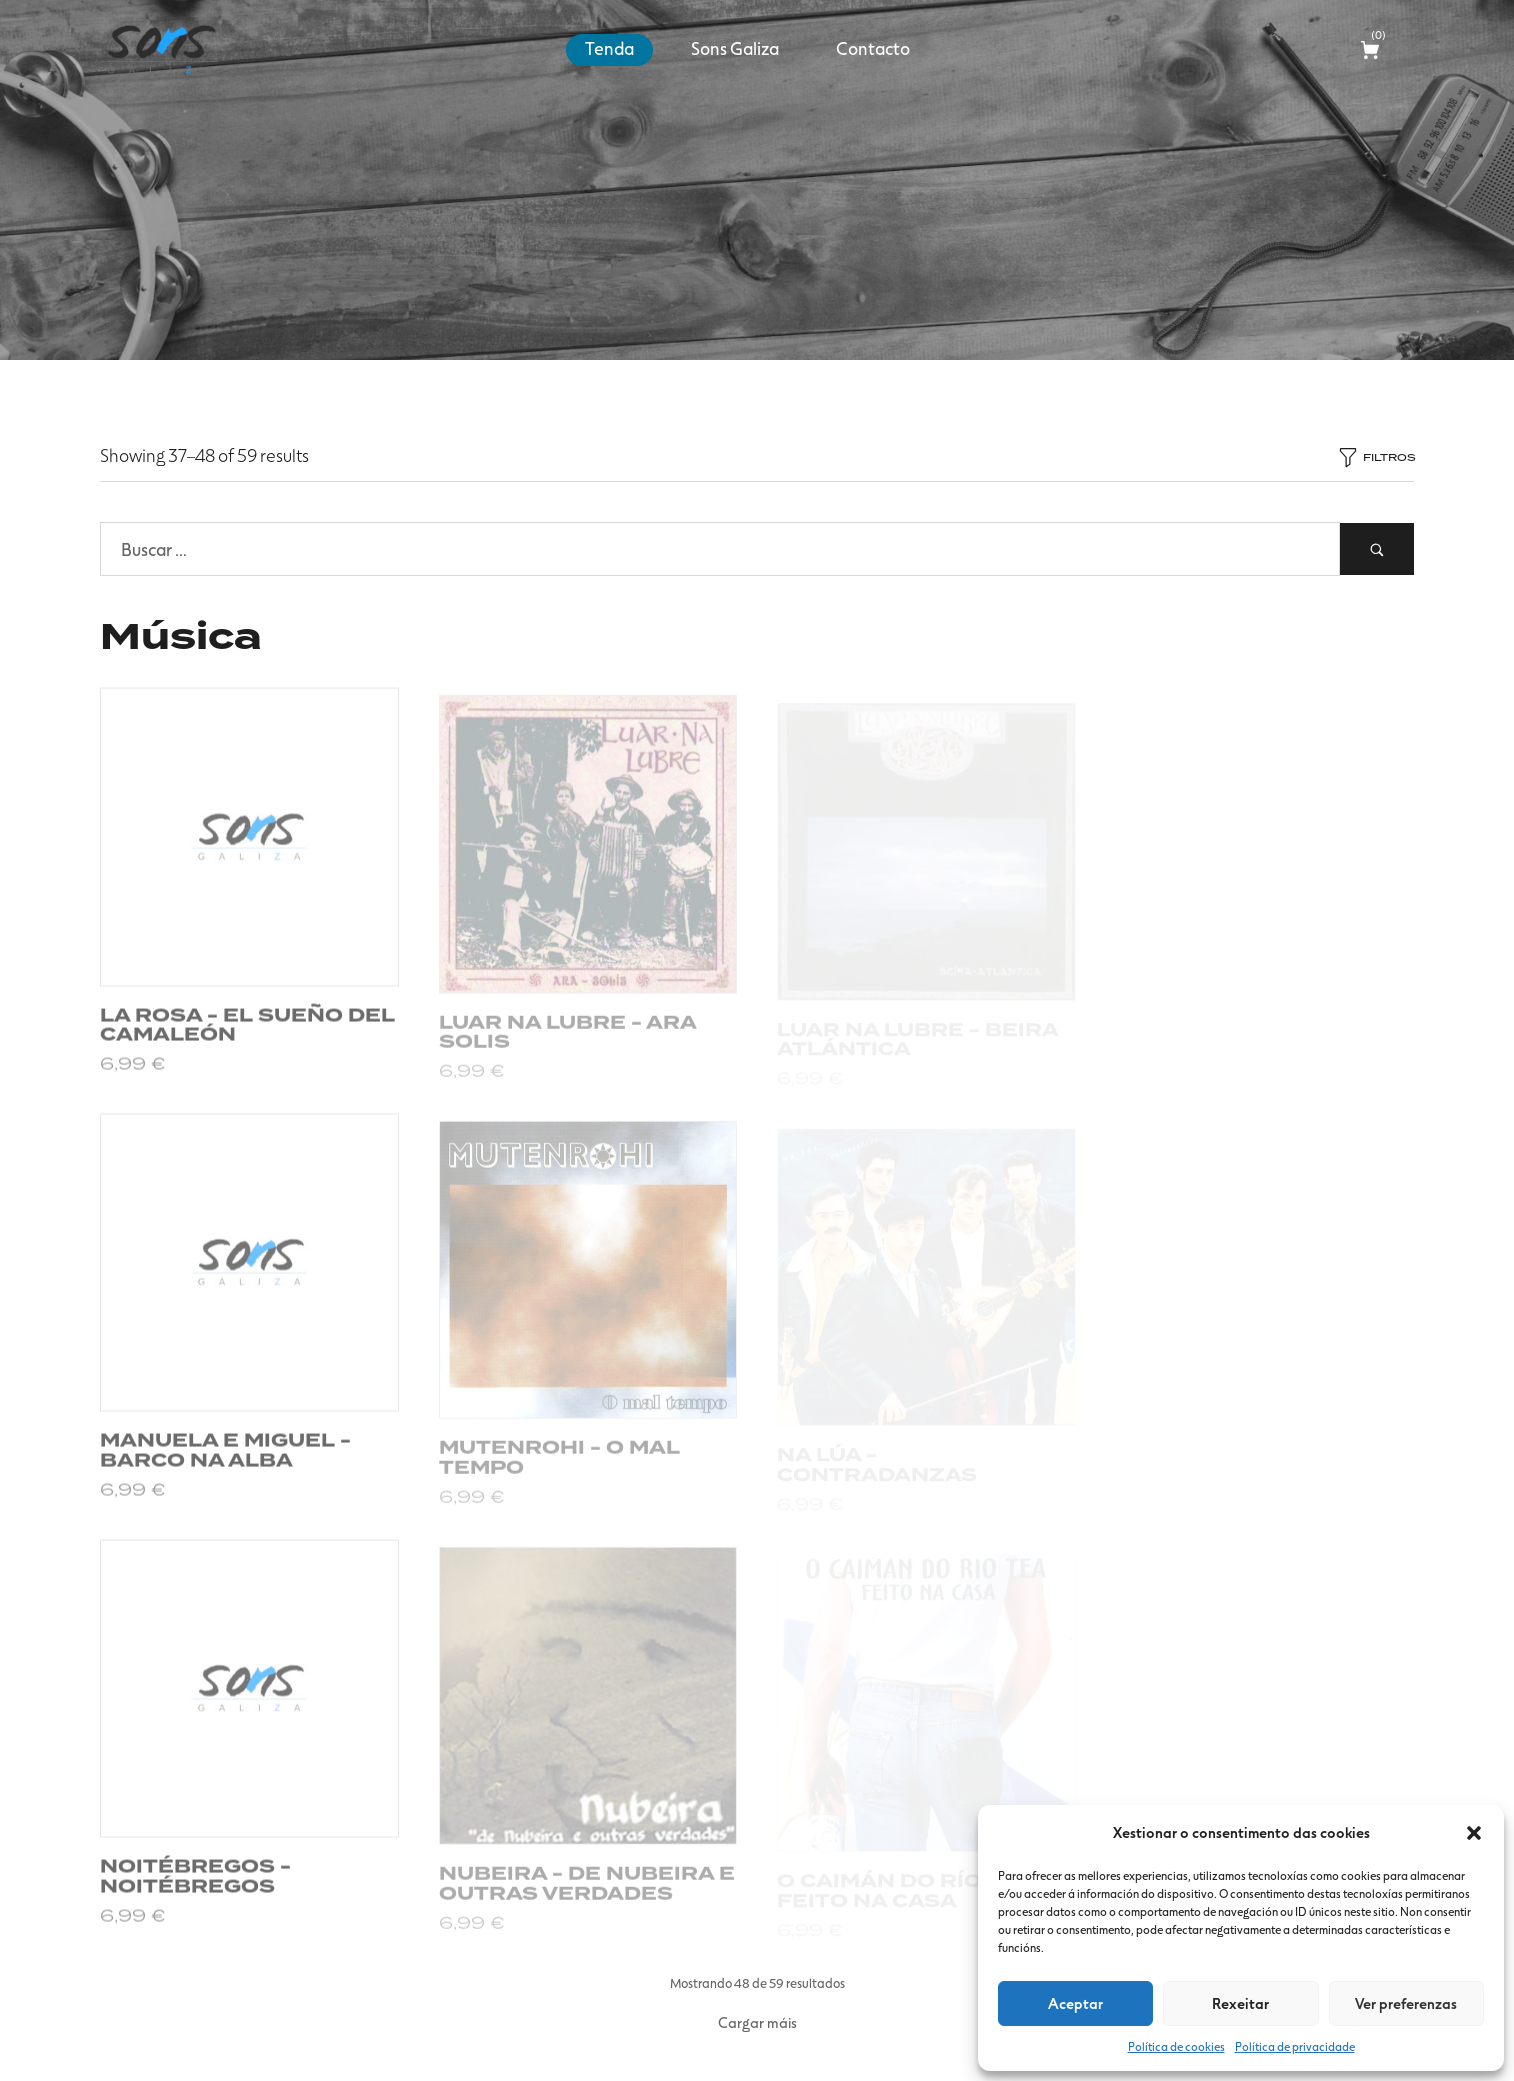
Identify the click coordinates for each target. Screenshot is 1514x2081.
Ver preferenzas (1406, 2003)
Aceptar (1075, 2003)
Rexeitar (1240, 2003)
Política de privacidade (1295, 2046)
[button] (1474, 1833)
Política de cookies (1176, 2046)
